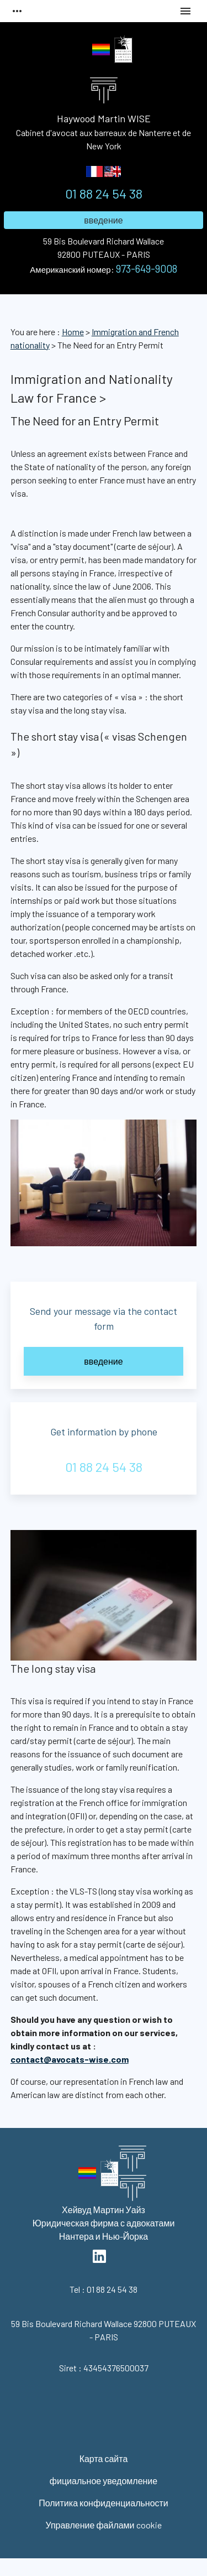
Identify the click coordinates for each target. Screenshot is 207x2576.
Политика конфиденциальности (103, 2502)
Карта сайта (103, 2458)
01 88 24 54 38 (103, 193)
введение (103, 220)
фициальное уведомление (103, 2480)
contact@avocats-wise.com (69, 2059)
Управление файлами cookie (103, 2525)
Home (73, 331)
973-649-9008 (146, 268)
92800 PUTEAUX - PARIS (103, 247)
